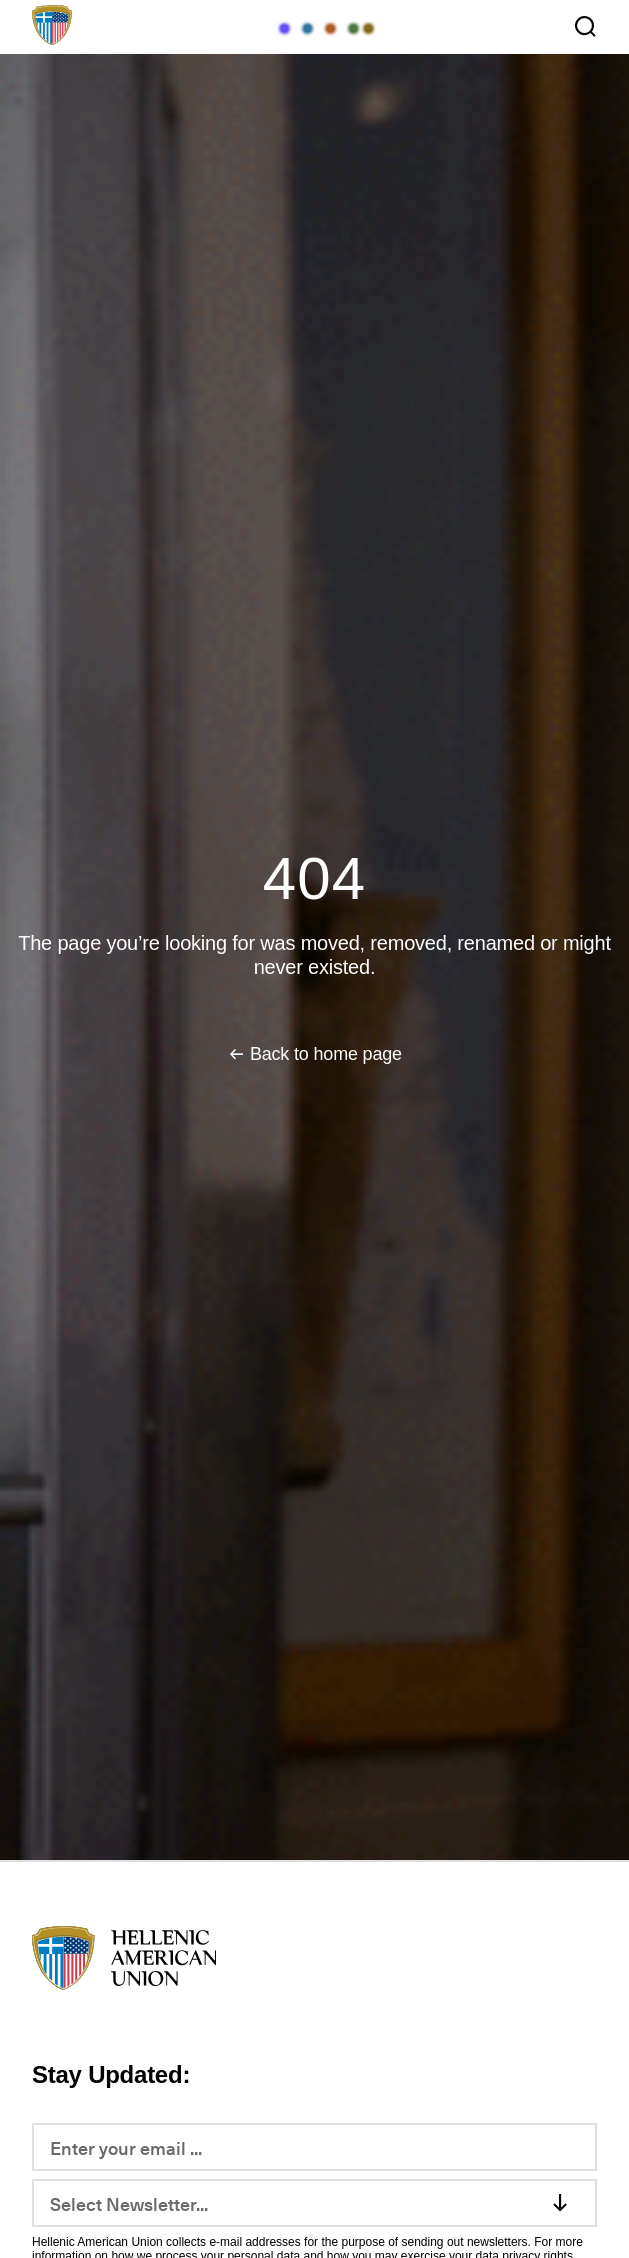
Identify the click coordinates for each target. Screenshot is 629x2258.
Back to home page (326, 1054)
